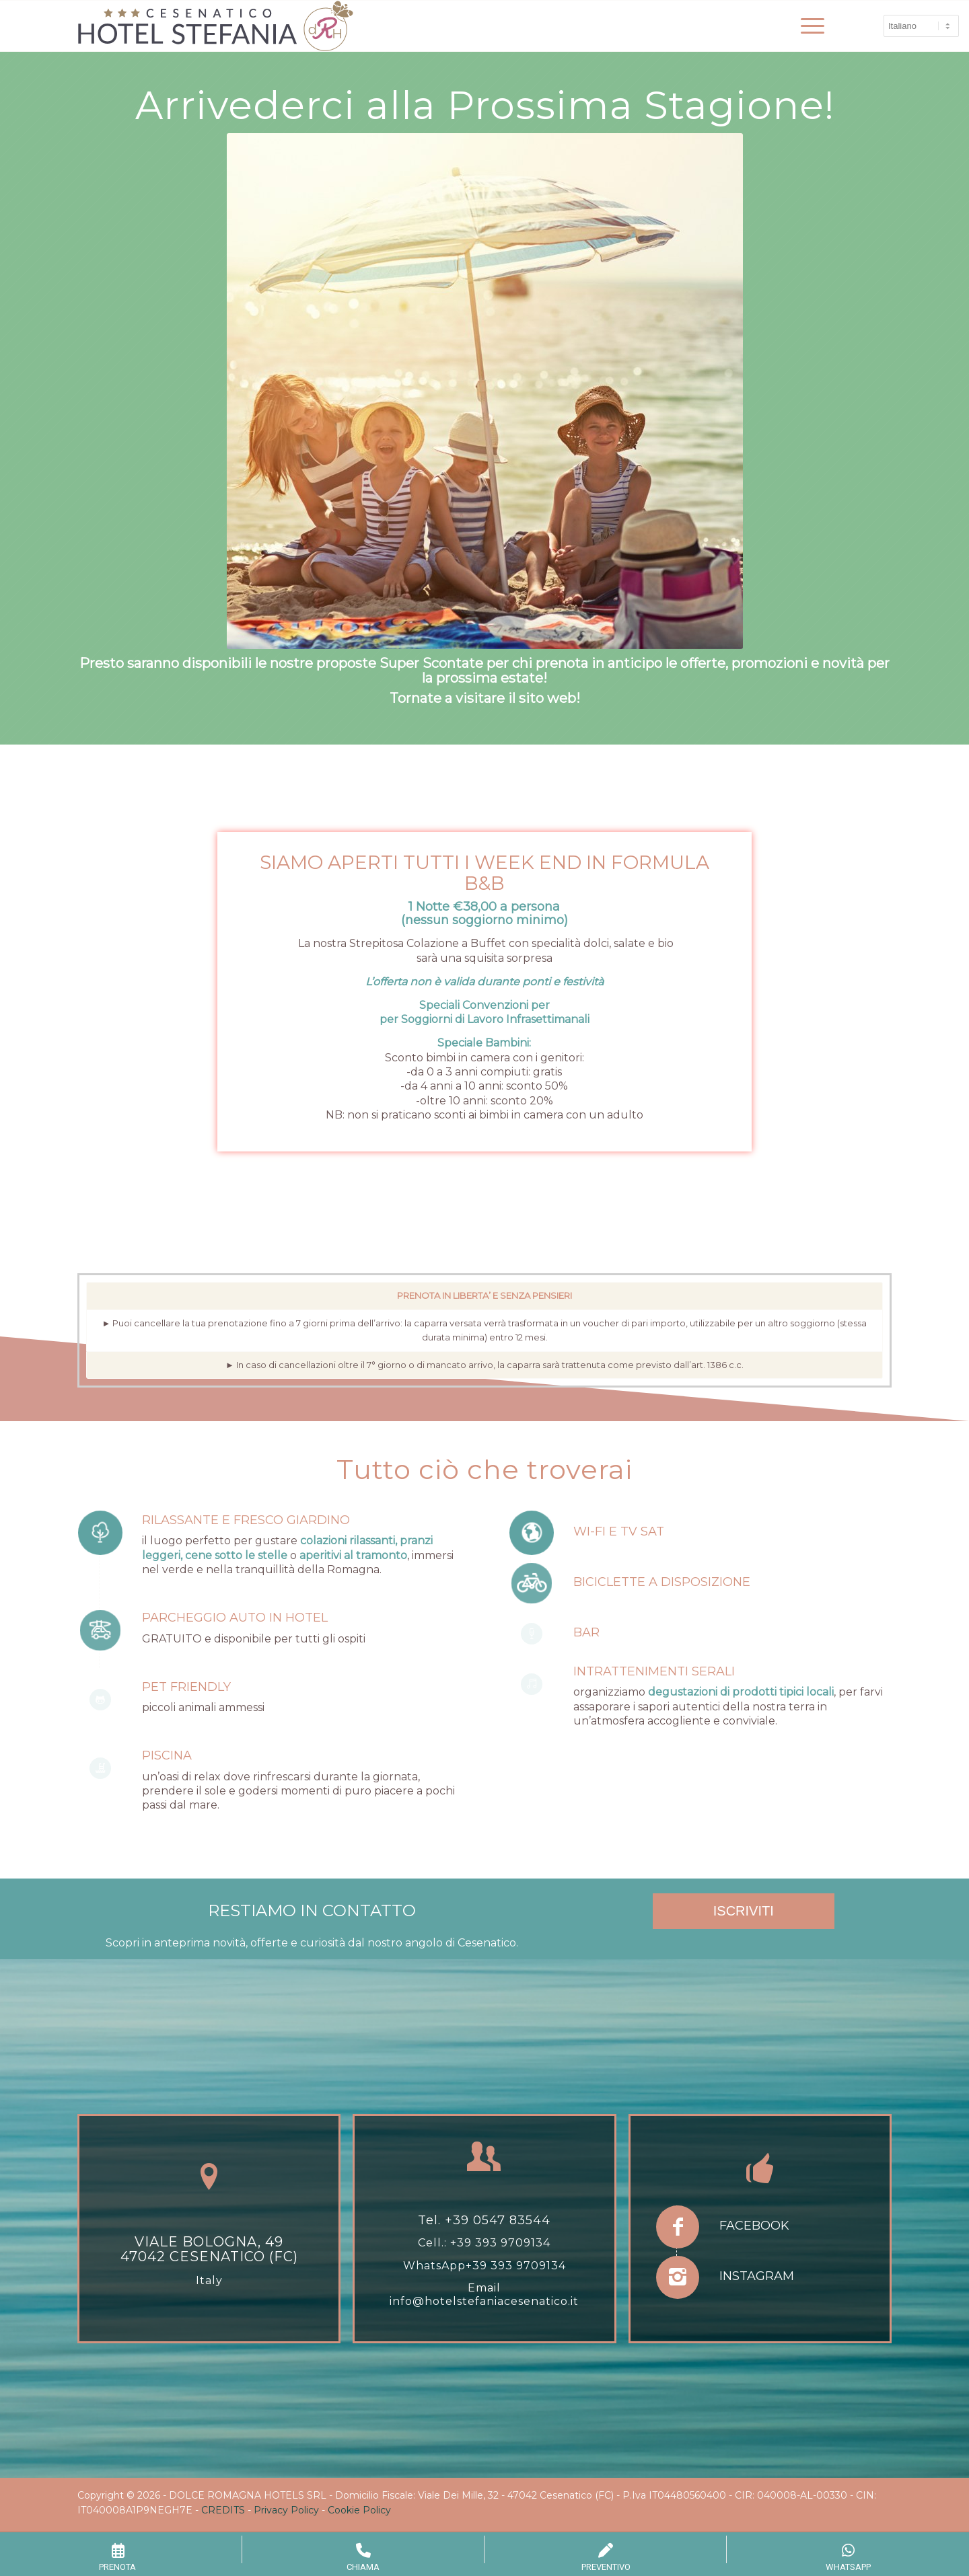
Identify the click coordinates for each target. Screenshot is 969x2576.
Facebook (754, 2225)
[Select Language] (921, 26)
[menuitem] (808, 26)
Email (484, 2287)
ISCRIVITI (743, 1910)
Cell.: (434, 2242)
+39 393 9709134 (500, 2242)
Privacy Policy (286, 2510)
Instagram (756, 2276)
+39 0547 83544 (497, 2220)
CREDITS (223, 2510)
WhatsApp (434, 2265)
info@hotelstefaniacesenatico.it (484, 2301)
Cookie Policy (359, 2510)
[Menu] (808, 26)
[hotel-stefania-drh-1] (215, 26)
